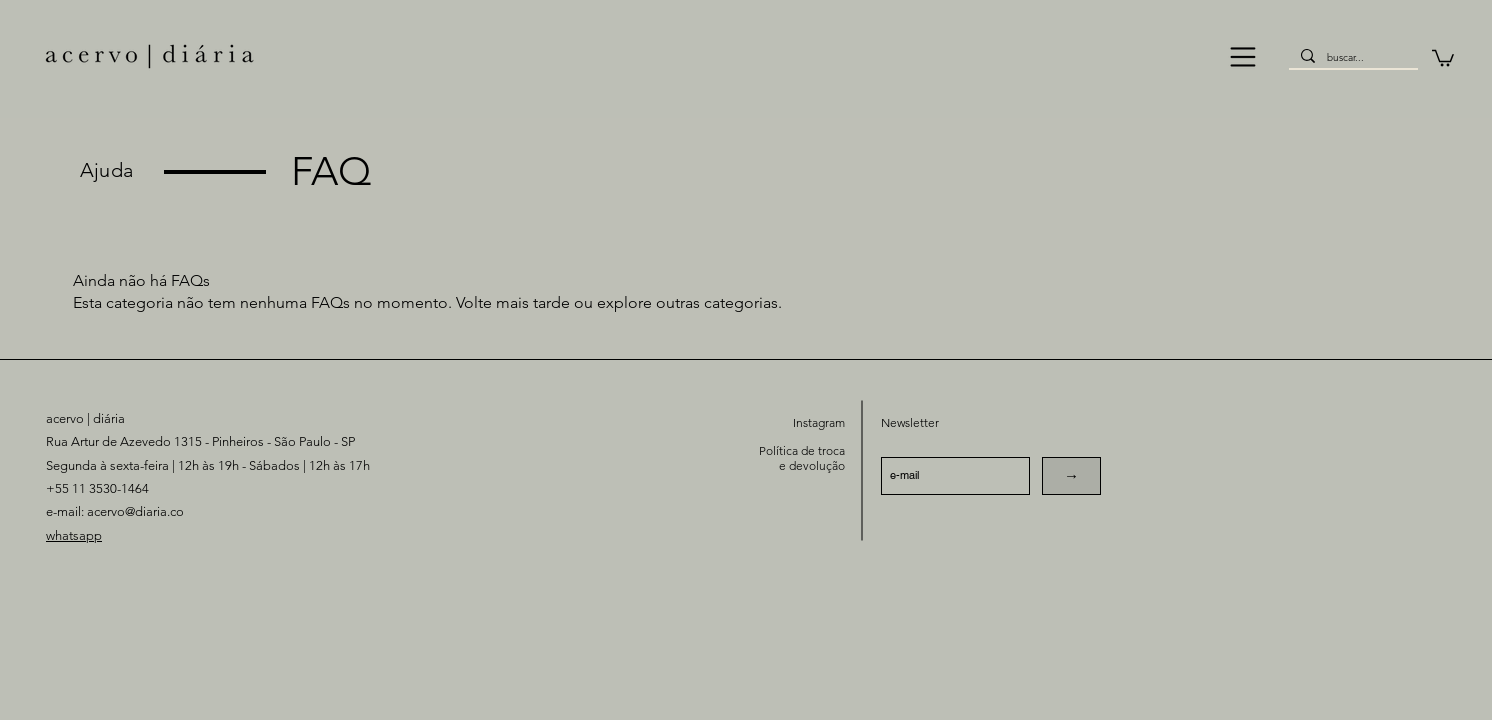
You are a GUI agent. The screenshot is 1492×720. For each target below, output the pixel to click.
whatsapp (74, 535)
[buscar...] (1351, 58)
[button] (1243, 57)
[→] (1071, 476)
